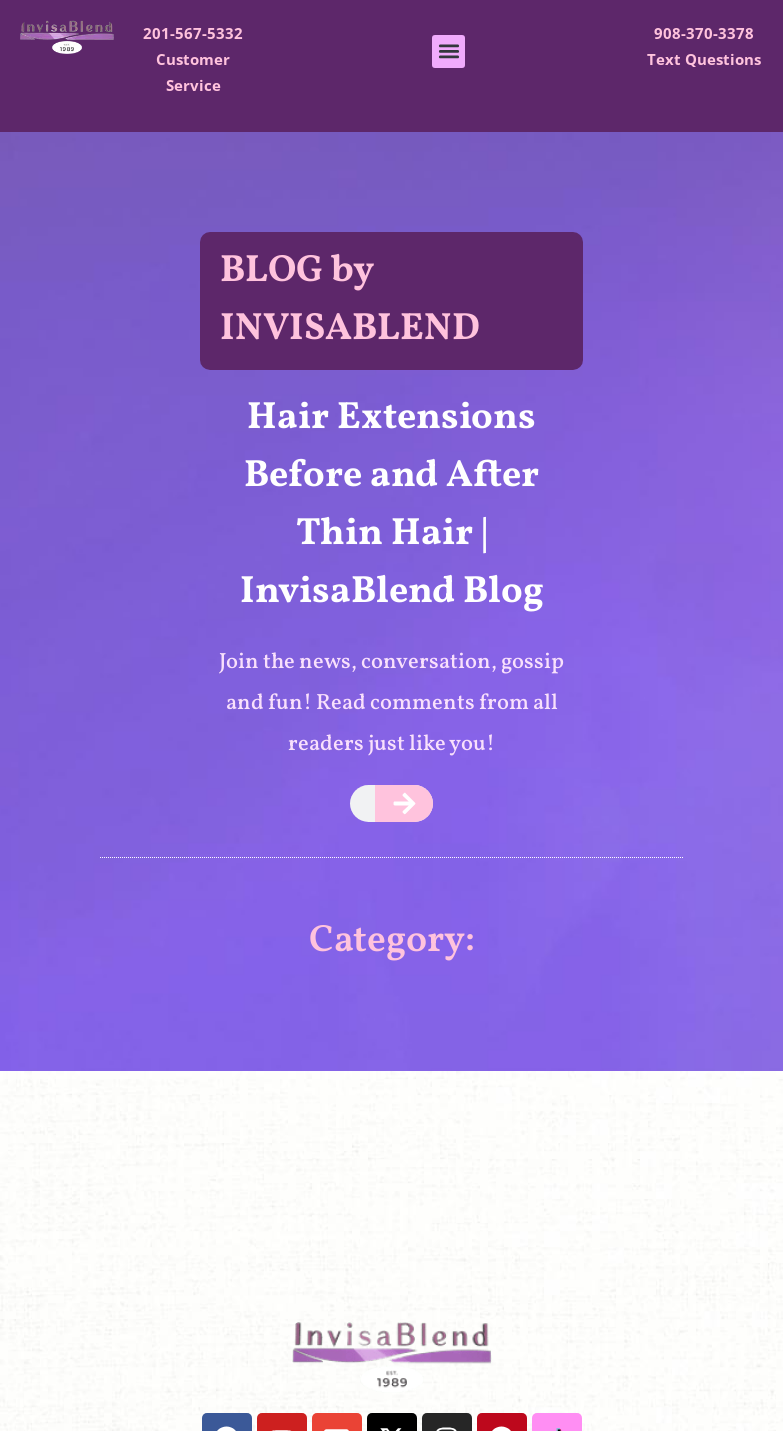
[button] (448, 51)
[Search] (404, 803)
